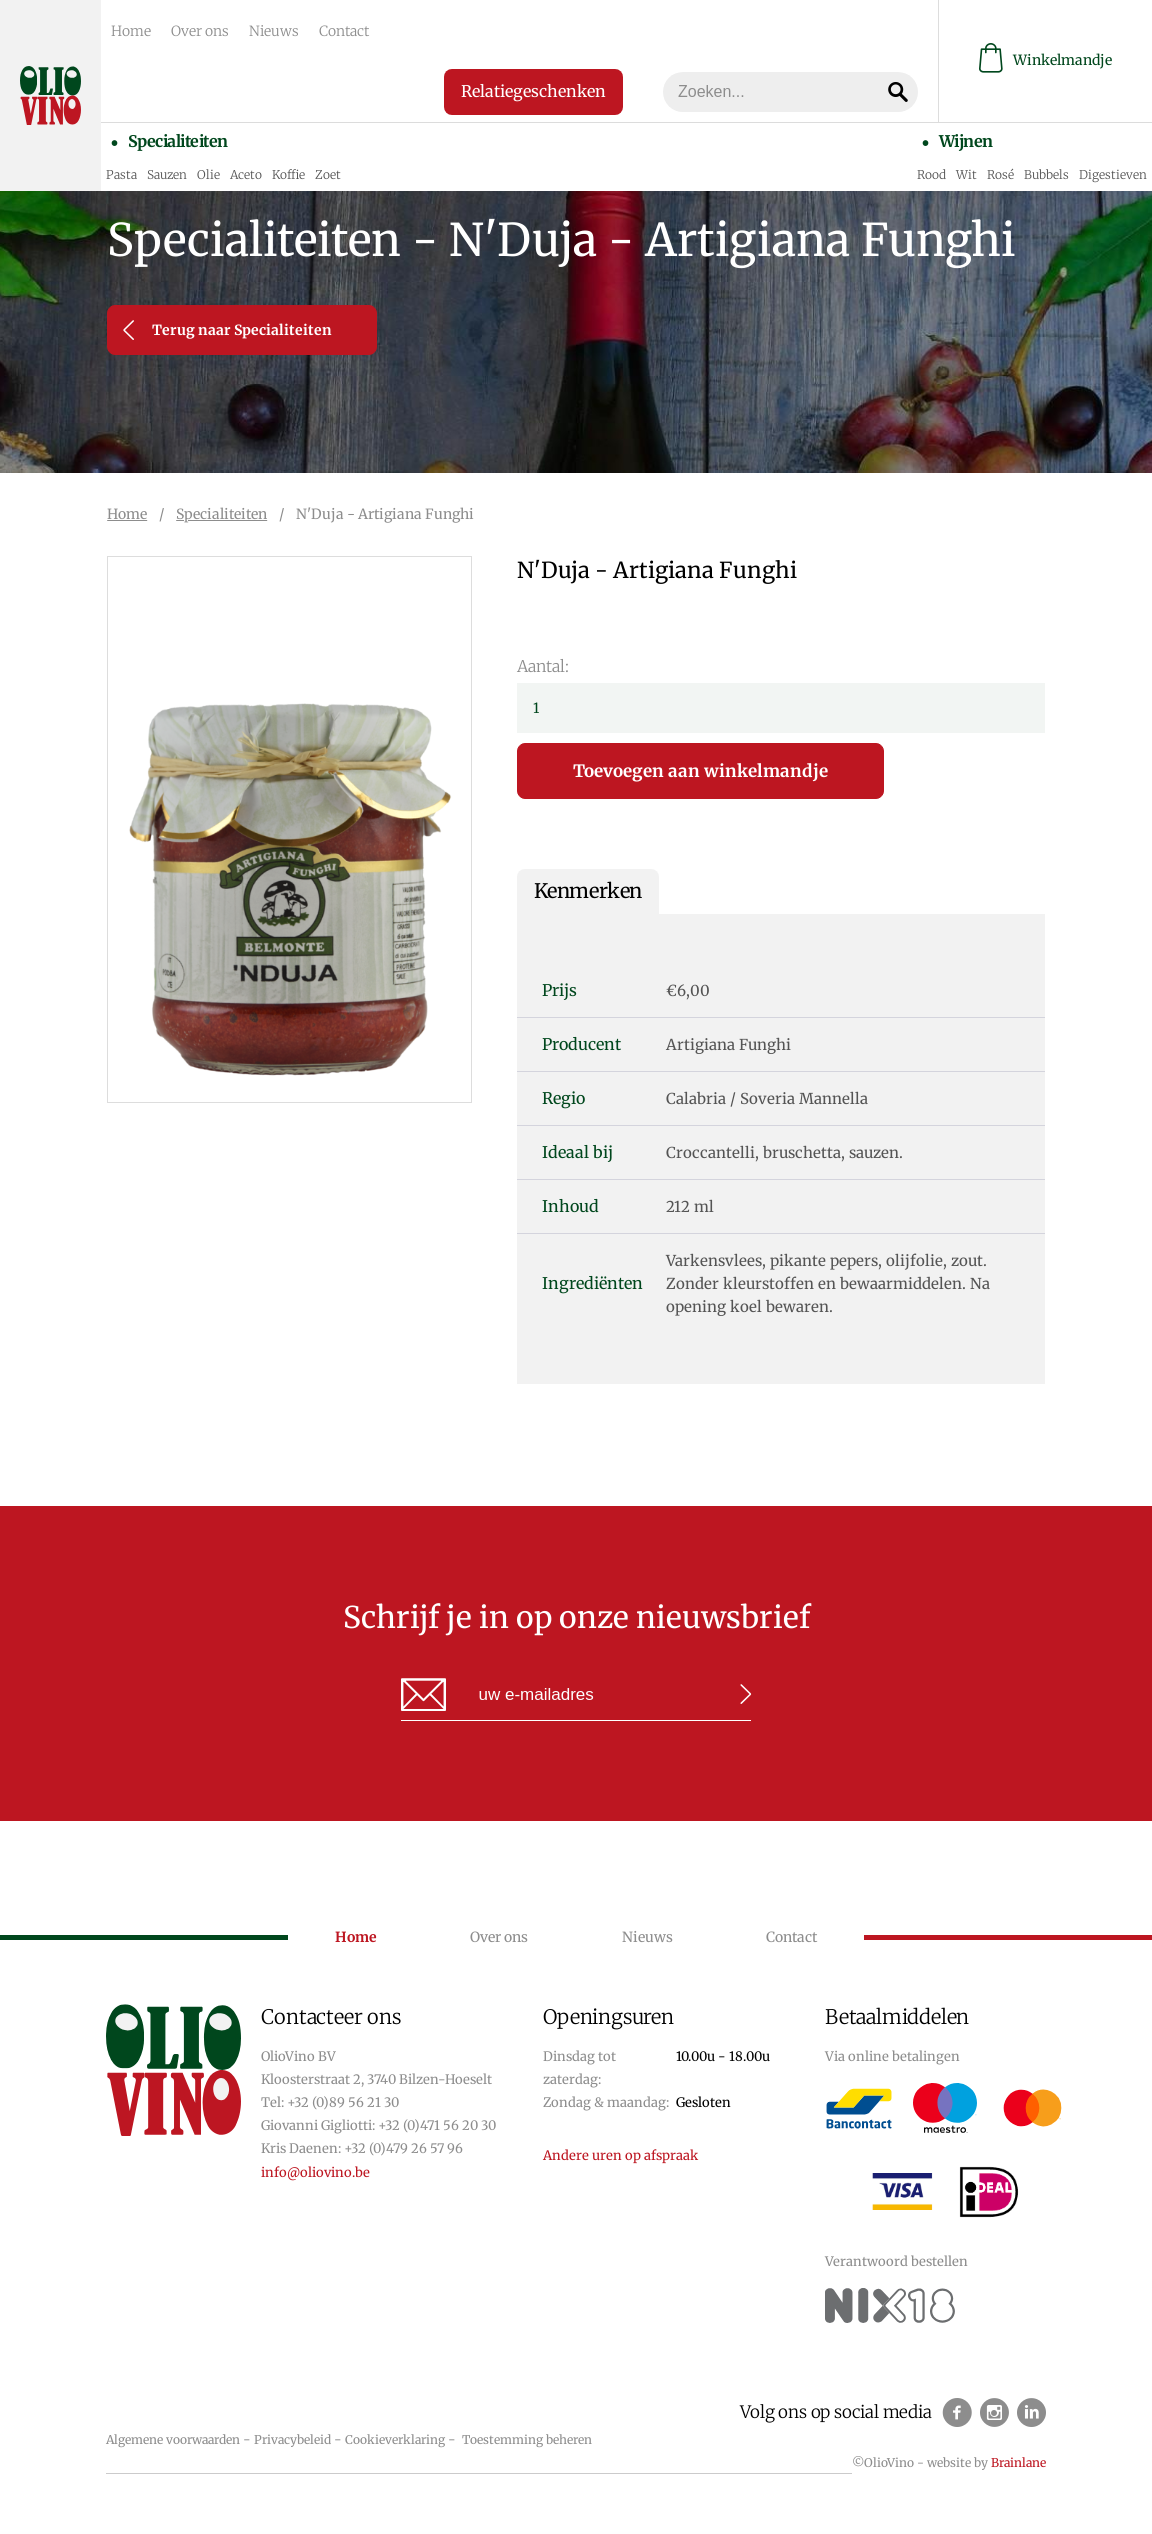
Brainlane (1018, 2462)
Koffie (288, 174)
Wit (966, 174)
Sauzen (167, 174)
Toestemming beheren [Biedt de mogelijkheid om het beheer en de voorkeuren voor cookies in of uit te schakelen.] (527, 2439)
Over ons (200, 31)
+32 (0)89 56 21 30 (343, 2102)
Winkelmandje (1045, 60)
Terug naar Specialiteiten (227, 330)
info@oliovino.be (315, 2172)
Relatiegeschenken (533, 91)
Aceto (246, 174)
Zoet (328, 174)
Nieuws (274, 31)
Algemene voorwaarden (173, 2439)
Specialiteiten (178, 141)
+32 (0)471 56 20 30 (437, 2125)
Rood (931, 174)
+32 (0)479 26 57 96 (403, 2148)
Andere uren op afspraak (620, 2155)
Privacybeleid (292, 2439)
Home (131, 31)
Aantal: (543, 666)
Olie (208, 174)
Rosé (1000, 174)
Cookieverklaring (395, 2439)
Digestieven (1113, 174)
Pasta (121, 174)
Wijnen (966, 141)
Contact (344, 31)
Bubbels (1046, 174)
